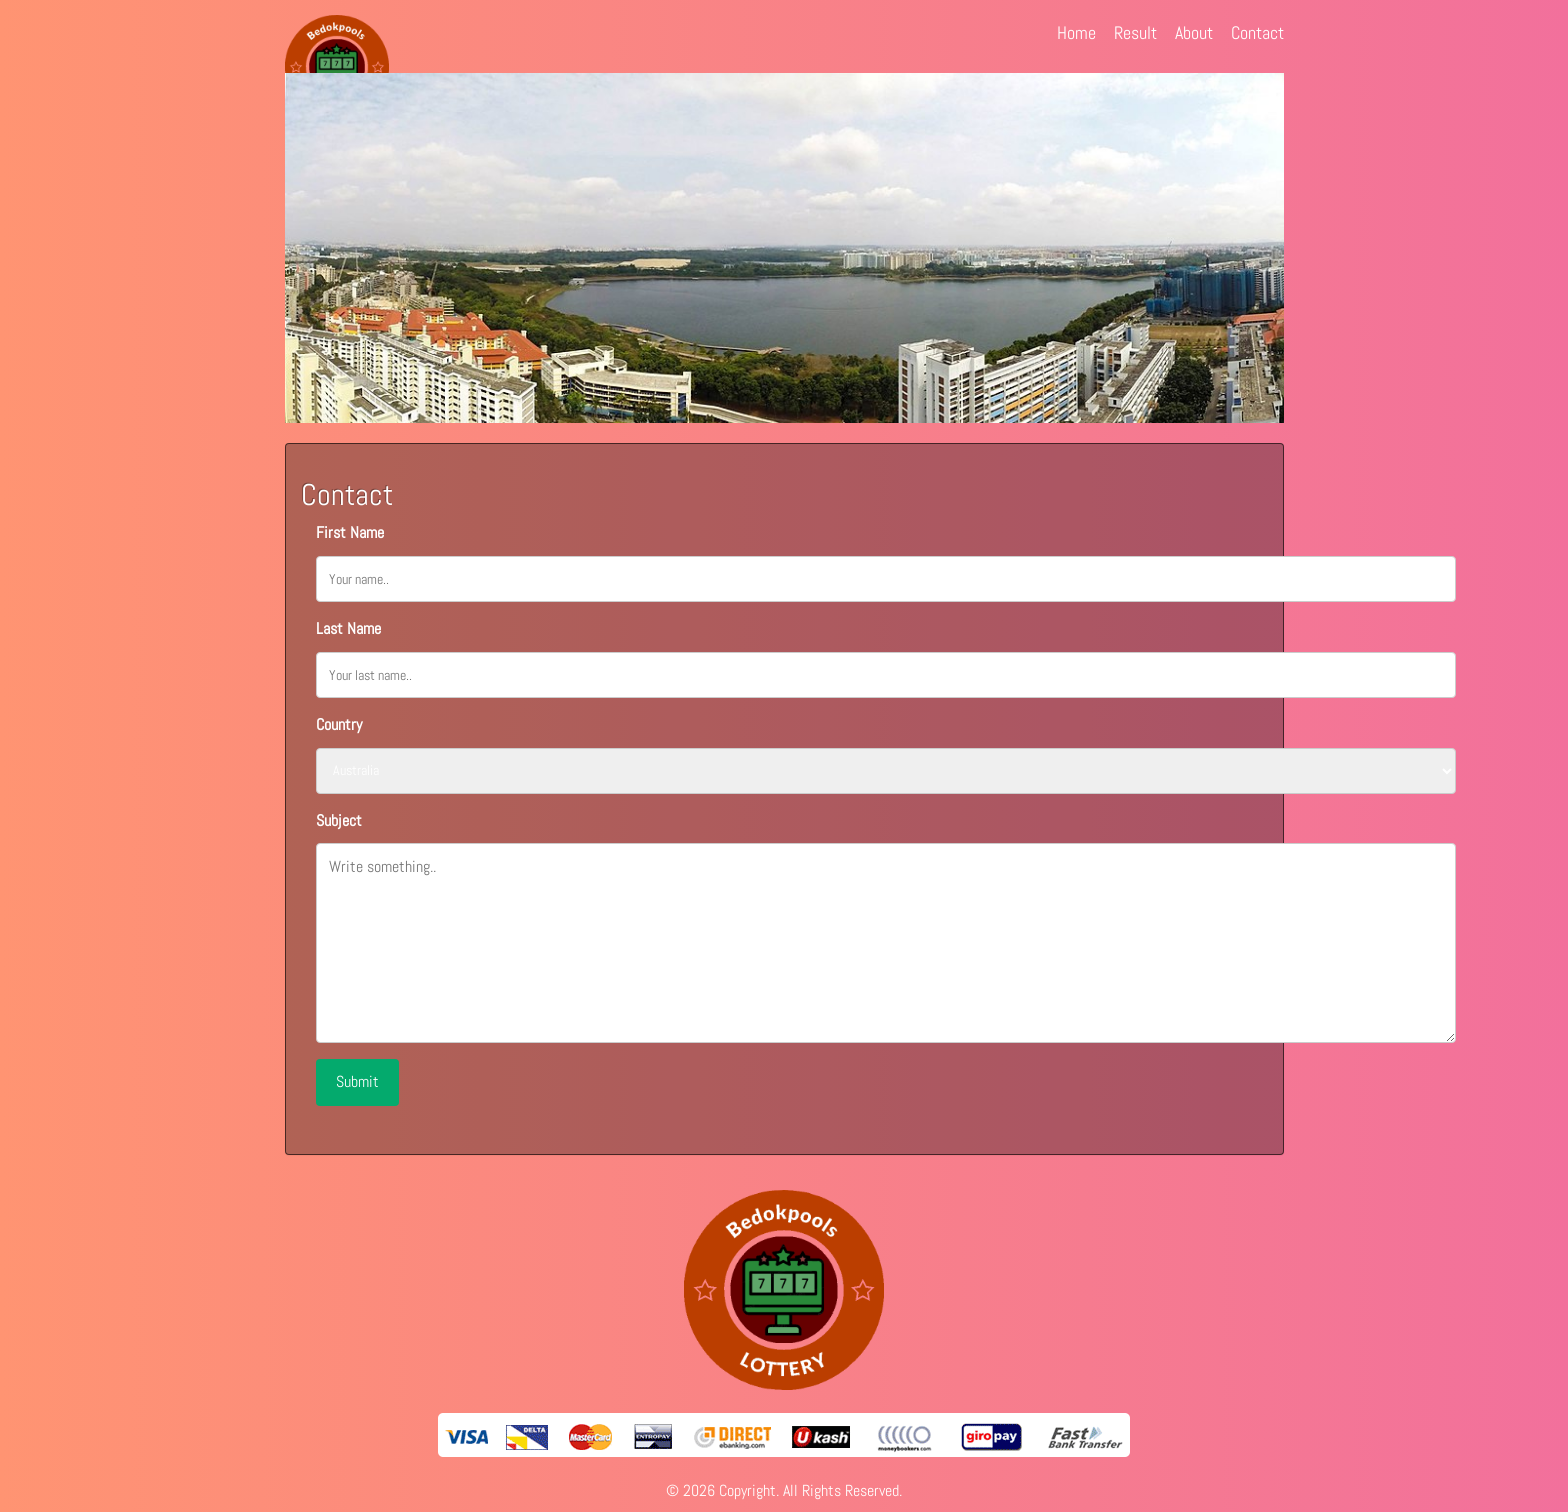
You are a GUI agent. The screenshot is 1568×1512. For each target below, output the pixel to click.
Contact (1257, 32)
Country (339, 724)
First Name (350, 532)
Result (1135, 32)
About (1194, 32)
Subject (339, 820)
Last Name (348, 628)
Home (1076, 32)
